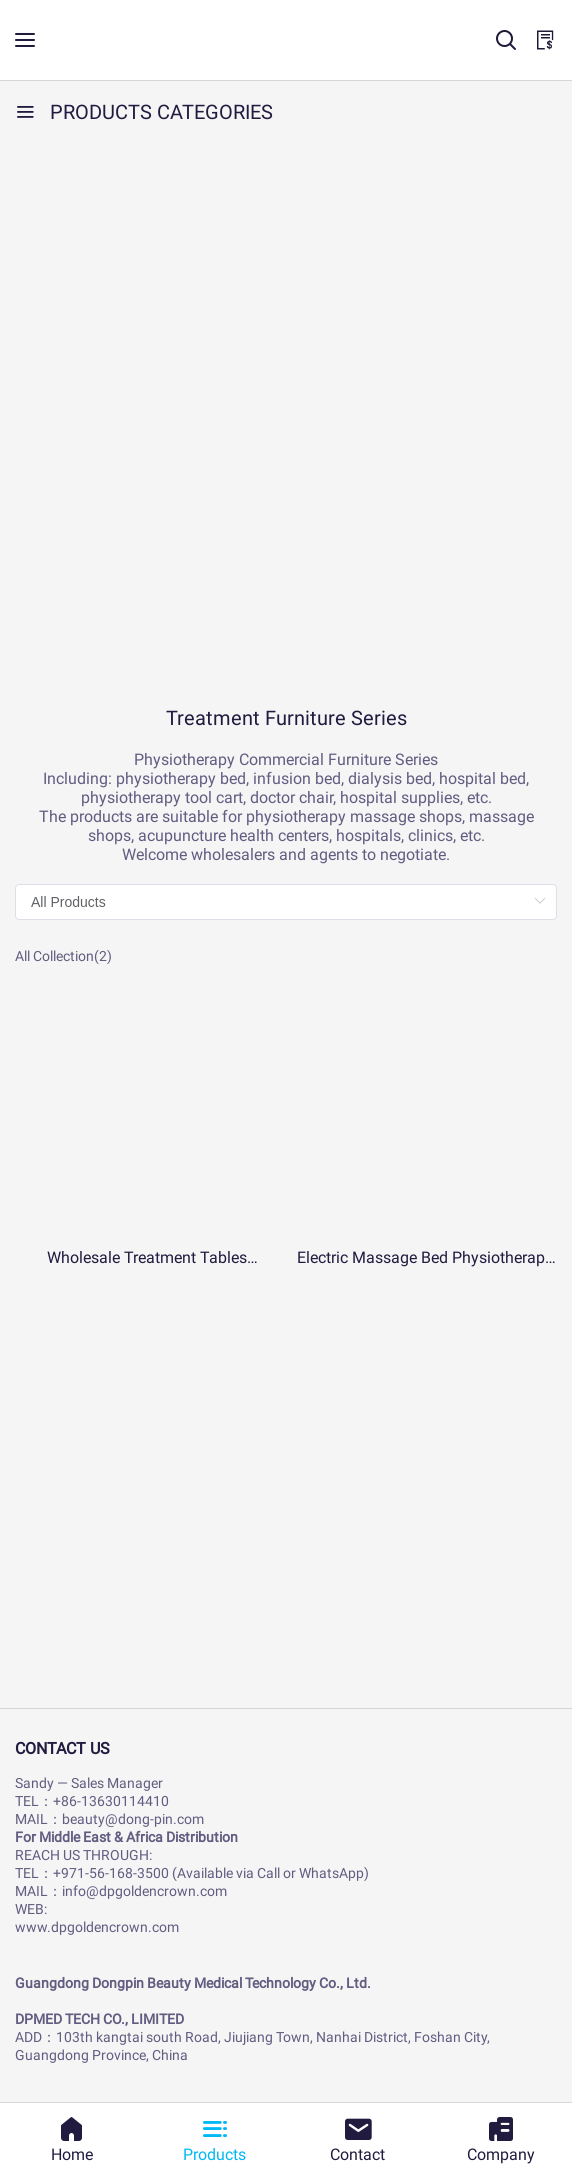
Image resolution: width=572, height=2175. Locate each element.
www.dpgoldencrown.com (97, 1927)
